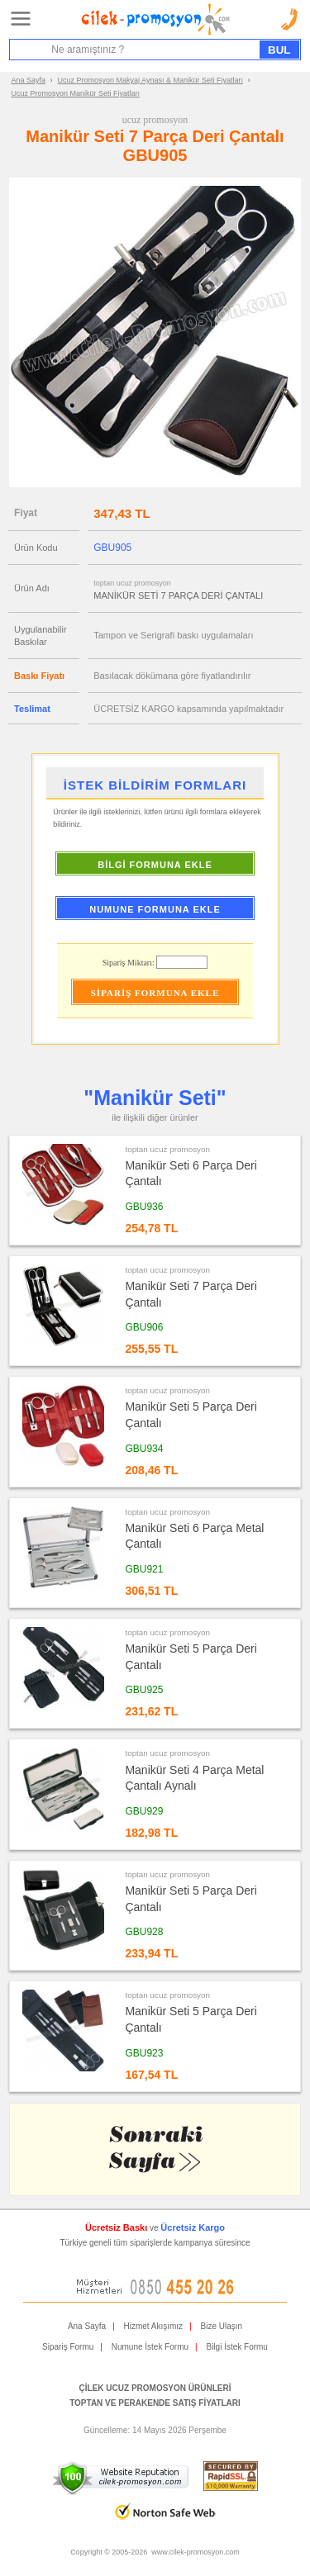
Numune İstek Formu (150, 2346)
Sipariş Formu (67, 2346)
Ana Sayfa (29, 80)
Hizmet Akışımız (153, 2326)
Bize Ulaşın (222, 2326)
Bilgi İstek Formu (236, 2346)
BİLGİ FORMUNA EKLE (155, 865)
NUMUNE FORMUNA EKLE (155, 909)
